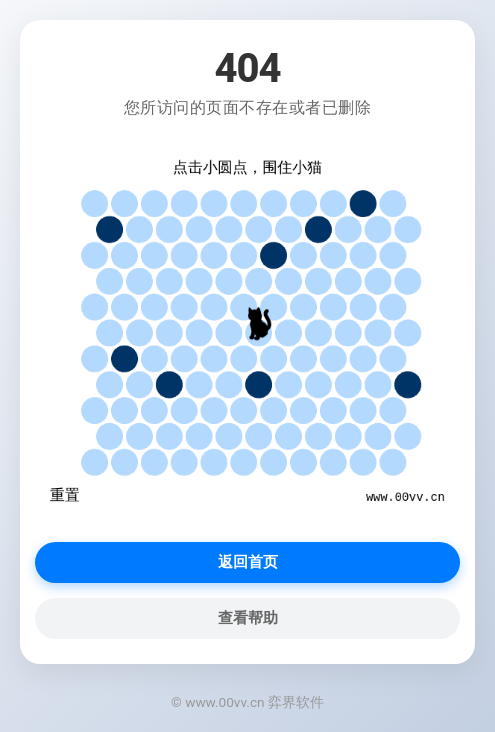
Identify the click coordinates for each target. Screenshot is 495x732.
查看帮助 (248, 618)
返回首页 (248, 562)
